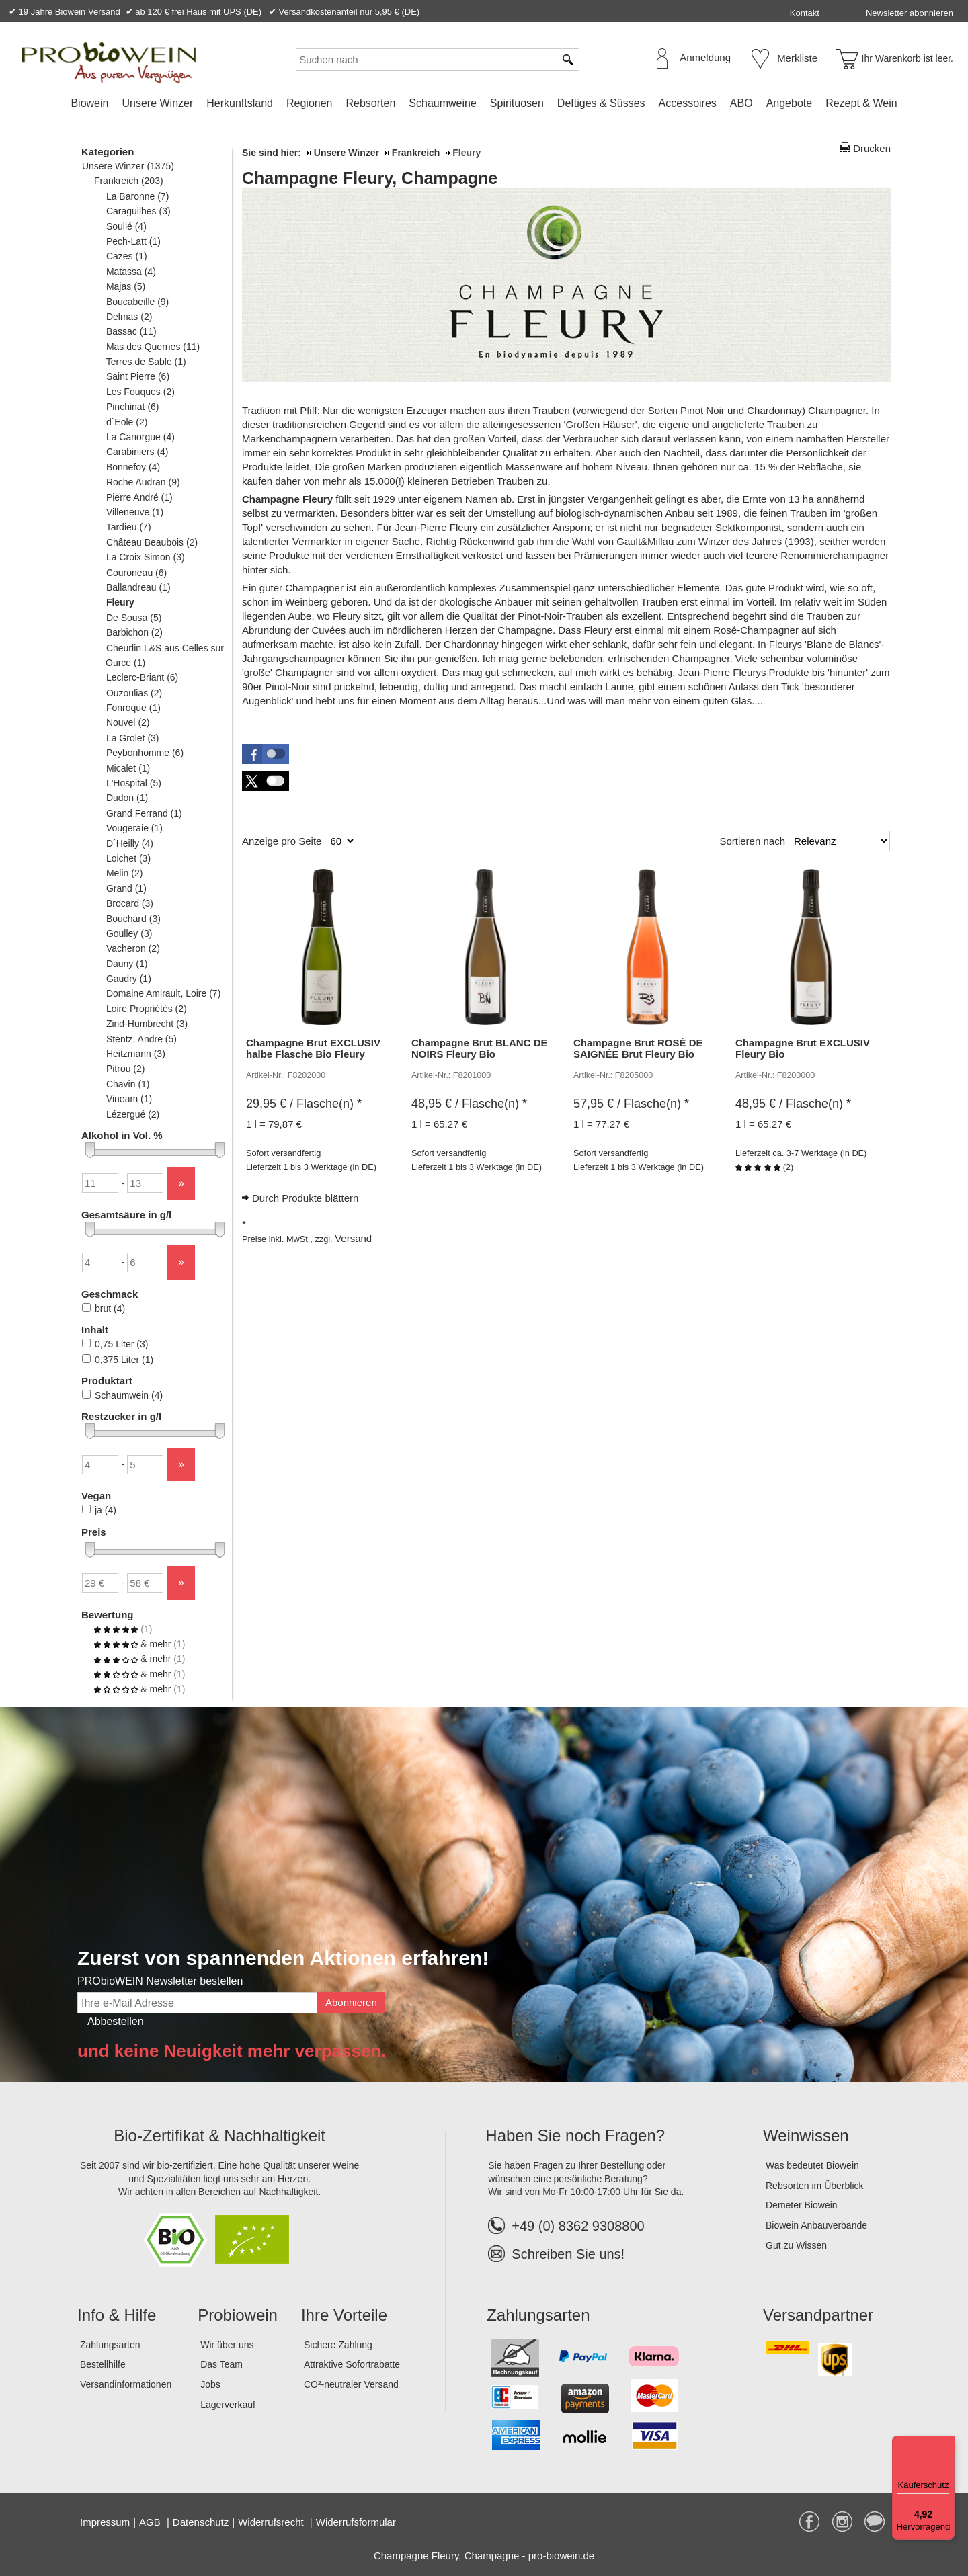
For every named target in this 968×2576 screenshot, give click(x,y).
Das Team (221, 2364)
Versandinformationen (125, 2384)
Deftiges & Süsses (601, 103)
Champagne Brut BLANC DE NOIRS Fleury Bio (479, 1048)
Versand (353, 1238)
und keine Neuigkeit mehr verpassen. (232, 2051)
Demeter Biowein (802, 2205)
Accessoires (688, 103)
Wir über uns (226, 2344)
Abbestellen (115, 2021)
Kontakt (804, 13)
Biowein (89, 103)
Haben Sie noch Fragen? (575, 2135)
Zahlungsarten (110, 2344)
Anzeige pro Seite (281, 841)
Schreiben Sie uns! (568, 2254)
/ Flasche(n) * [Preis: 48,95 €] (469, 1103)
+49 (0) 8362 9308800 (566, 2225)
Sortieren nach (752, 841)
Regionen (309, 103)
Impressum (105, 2522)
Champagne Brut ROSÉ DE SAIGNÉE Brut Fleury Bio (638, 1048)
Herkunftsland (239, 103)
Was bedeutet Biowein (812, 2165)
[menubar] (483, 106)
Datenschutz (201, 2522)
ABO (741, 103)
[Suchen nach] (425, 59)
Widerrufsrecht (272, 2522)
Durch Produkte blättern (305, 1198)
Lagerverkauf (227, 2404)
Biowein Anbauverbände (816, 2225)
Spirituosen (517, 103)
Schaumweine (443, 103)
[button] (265, 754)
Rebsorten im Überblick (815, 2185)
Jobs (210, 2384)
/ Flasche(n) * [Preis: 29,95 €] (304, 1103)
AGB (151, 2522)
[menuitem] (89, 103)
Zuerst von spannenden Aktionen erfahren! (283, 1958)
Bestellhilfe (103, 2364)
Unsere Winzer (157, 103)
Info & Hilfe (116, 2315)
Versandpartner (818, 2315)
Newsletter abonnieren (909, 13)
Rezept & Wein (861, 103)
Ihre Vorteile (344, 2315)
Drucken (872, 148)
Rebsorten (370, 103)
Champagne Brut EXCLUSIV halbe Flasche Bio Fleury (313, 1048)
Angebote (789, 103)
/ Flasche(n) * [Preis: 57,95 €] (631, 1103)
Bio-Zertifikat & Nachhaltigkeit (219, 2135)
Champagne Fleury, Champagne (369, 178)
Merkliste (797, 58)
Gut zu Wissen (796, 2245)
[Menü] (946, 2444)
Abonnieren (351, 2002)
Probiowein (238, 2315)
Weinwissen (806, 2135)
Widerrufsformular (356, 2522)
